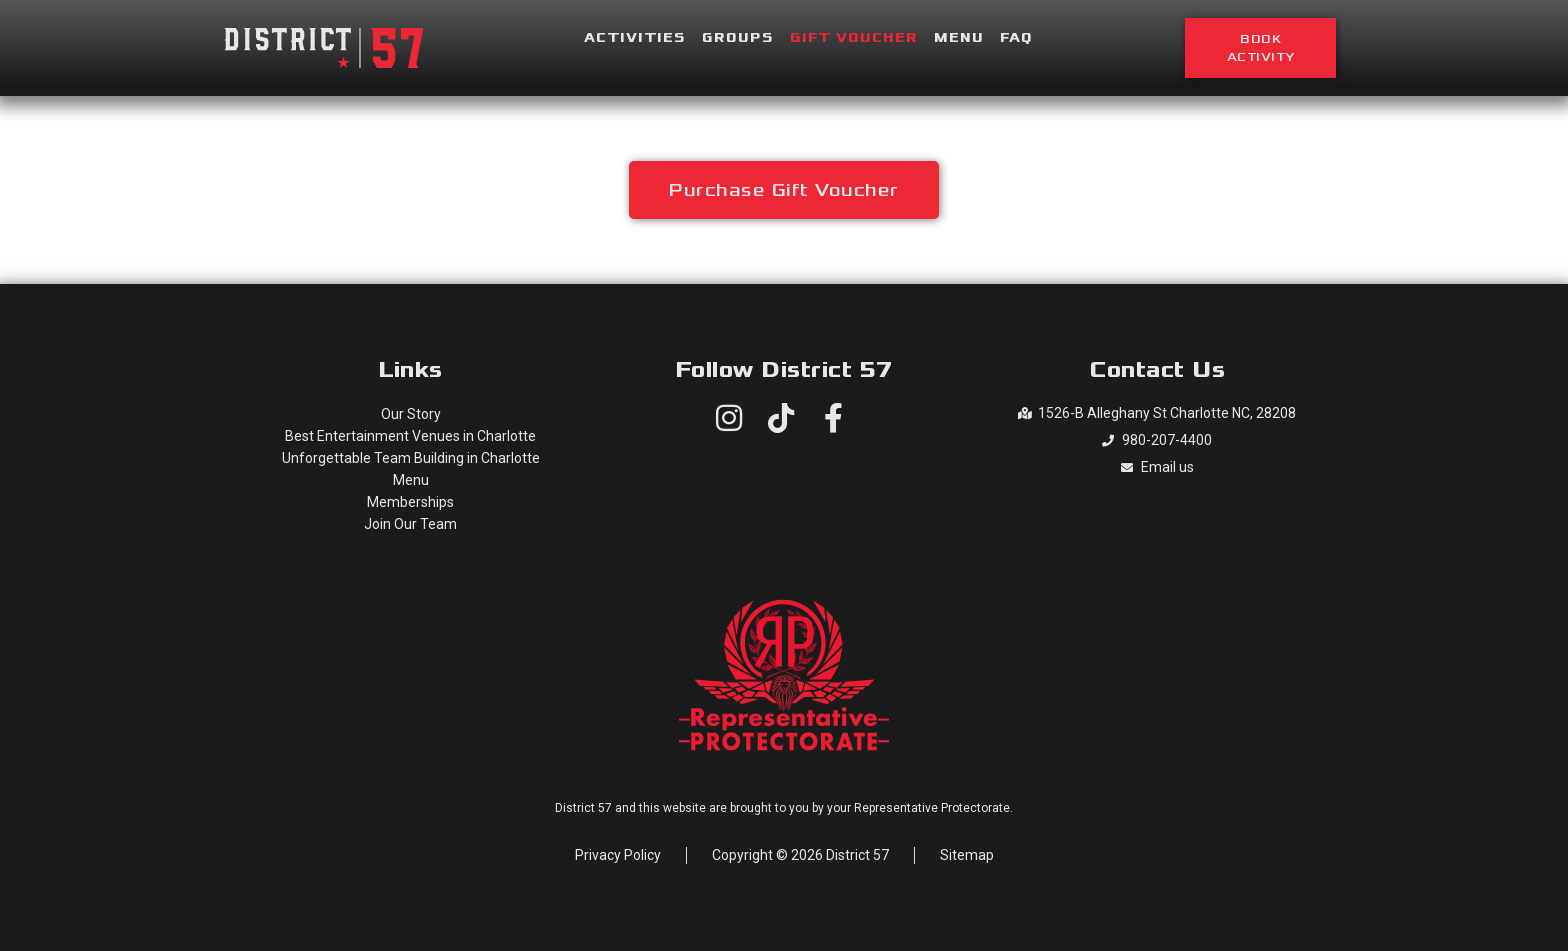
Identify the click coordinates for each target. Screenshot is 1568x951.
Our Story (411, 414)
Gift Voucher (854, 38)
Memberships (410, 502)
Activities (635, 38)
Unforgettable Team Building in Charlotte (411, 458)
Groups (738, 38)
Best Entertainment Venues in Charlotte (410, 436)
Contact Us (1157, 370)
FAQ (1016, 38)
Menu (959, 38)
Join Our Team (410, 524)
